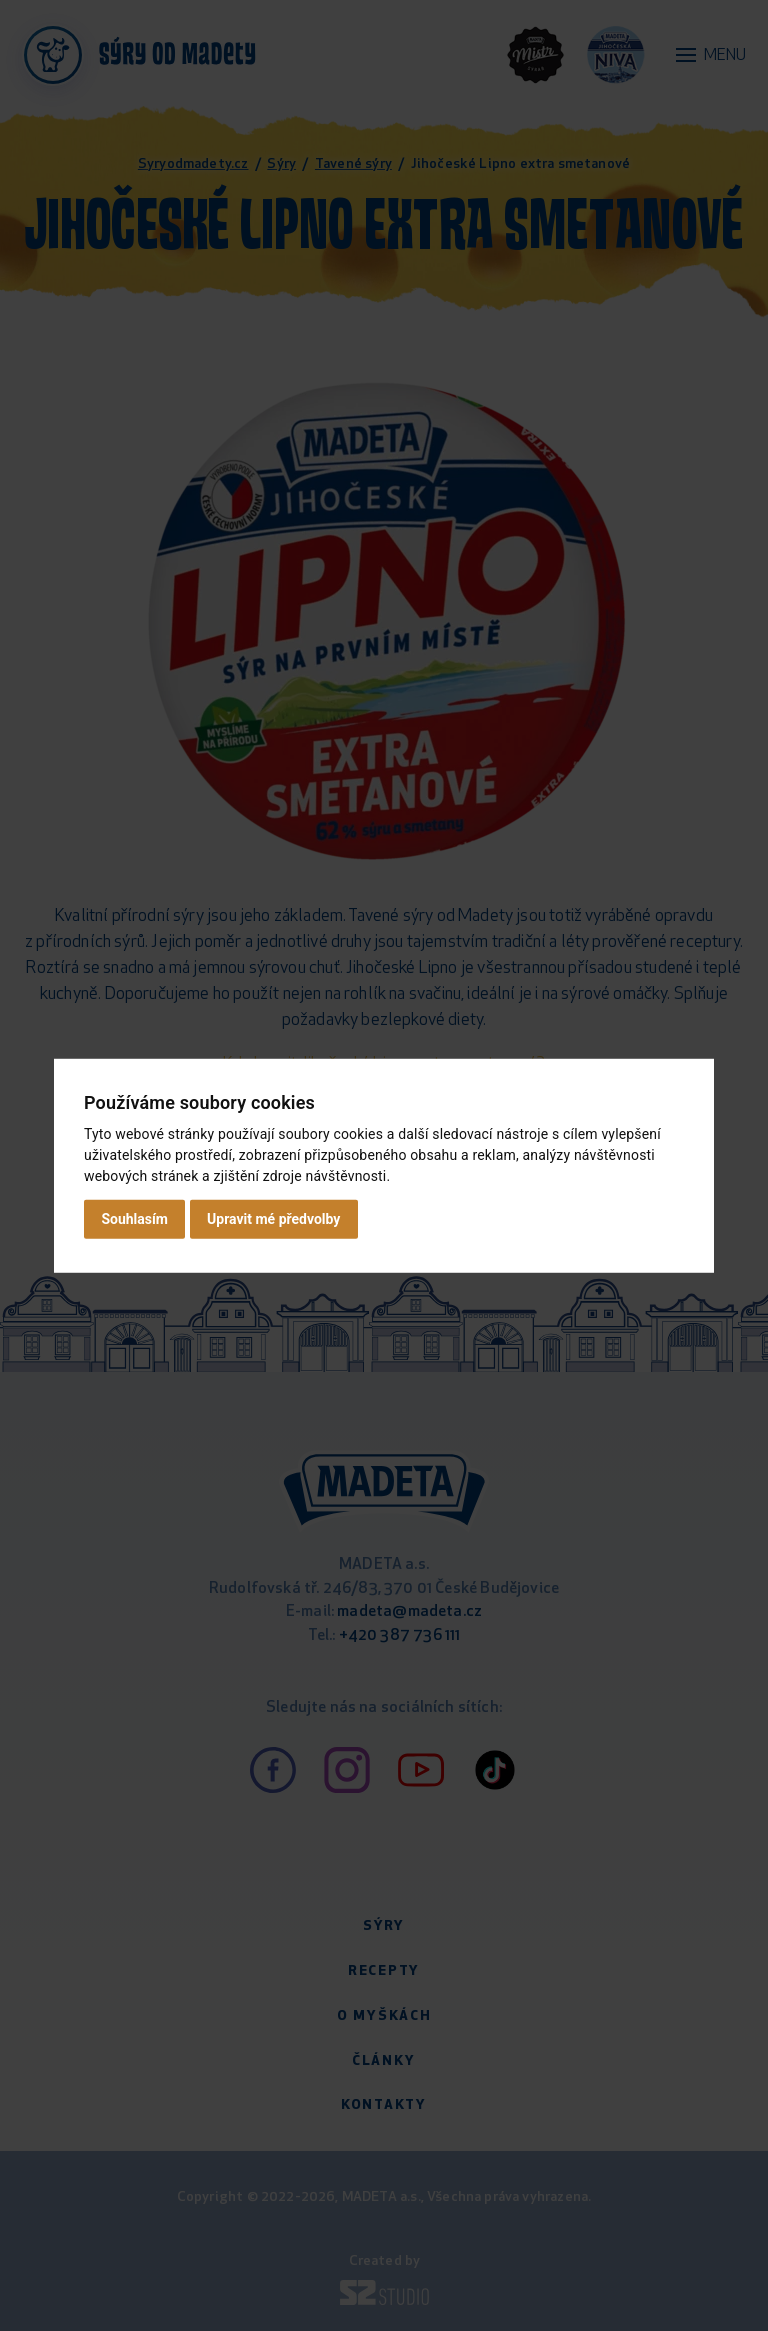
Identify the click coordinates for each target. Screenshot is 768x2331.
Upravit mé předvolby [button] (273, 1219)
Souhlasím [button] (134, 1219)
